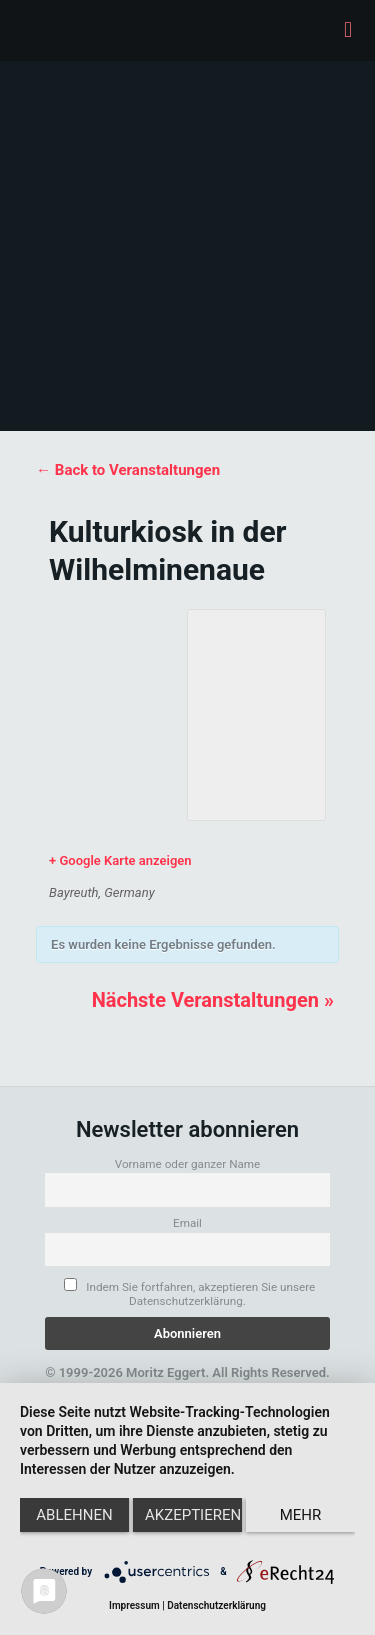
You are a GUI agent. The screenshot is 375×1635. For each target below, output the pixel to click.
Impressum (134, 1605)
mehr (301, 1515)
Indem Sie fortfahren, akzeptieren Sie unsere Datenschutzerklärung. (189, 1293)
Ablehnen (74, 1515)
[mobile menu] (348, 30)
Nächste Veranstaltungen (213, 1000)
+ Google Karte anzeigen (120, 860)
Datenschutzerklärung (216, 1605)
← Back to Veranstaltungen (128, 470)
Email (187, 1223)
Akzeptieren (193, 1515)
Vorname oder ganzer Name (188, 1164)
